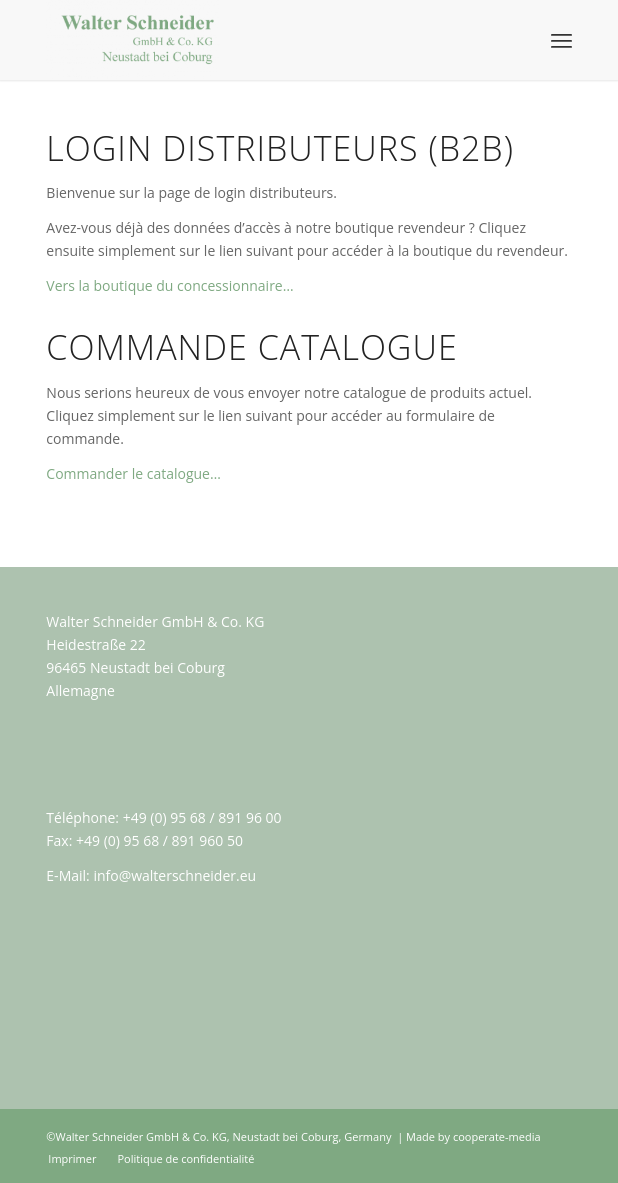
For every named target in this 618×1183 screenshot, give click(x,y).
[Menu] (561, 40)
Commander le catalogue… (133, 473)
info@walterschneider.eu (174, 875)
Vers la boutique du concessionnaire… (169, 285)
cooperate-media (497, 1136)
